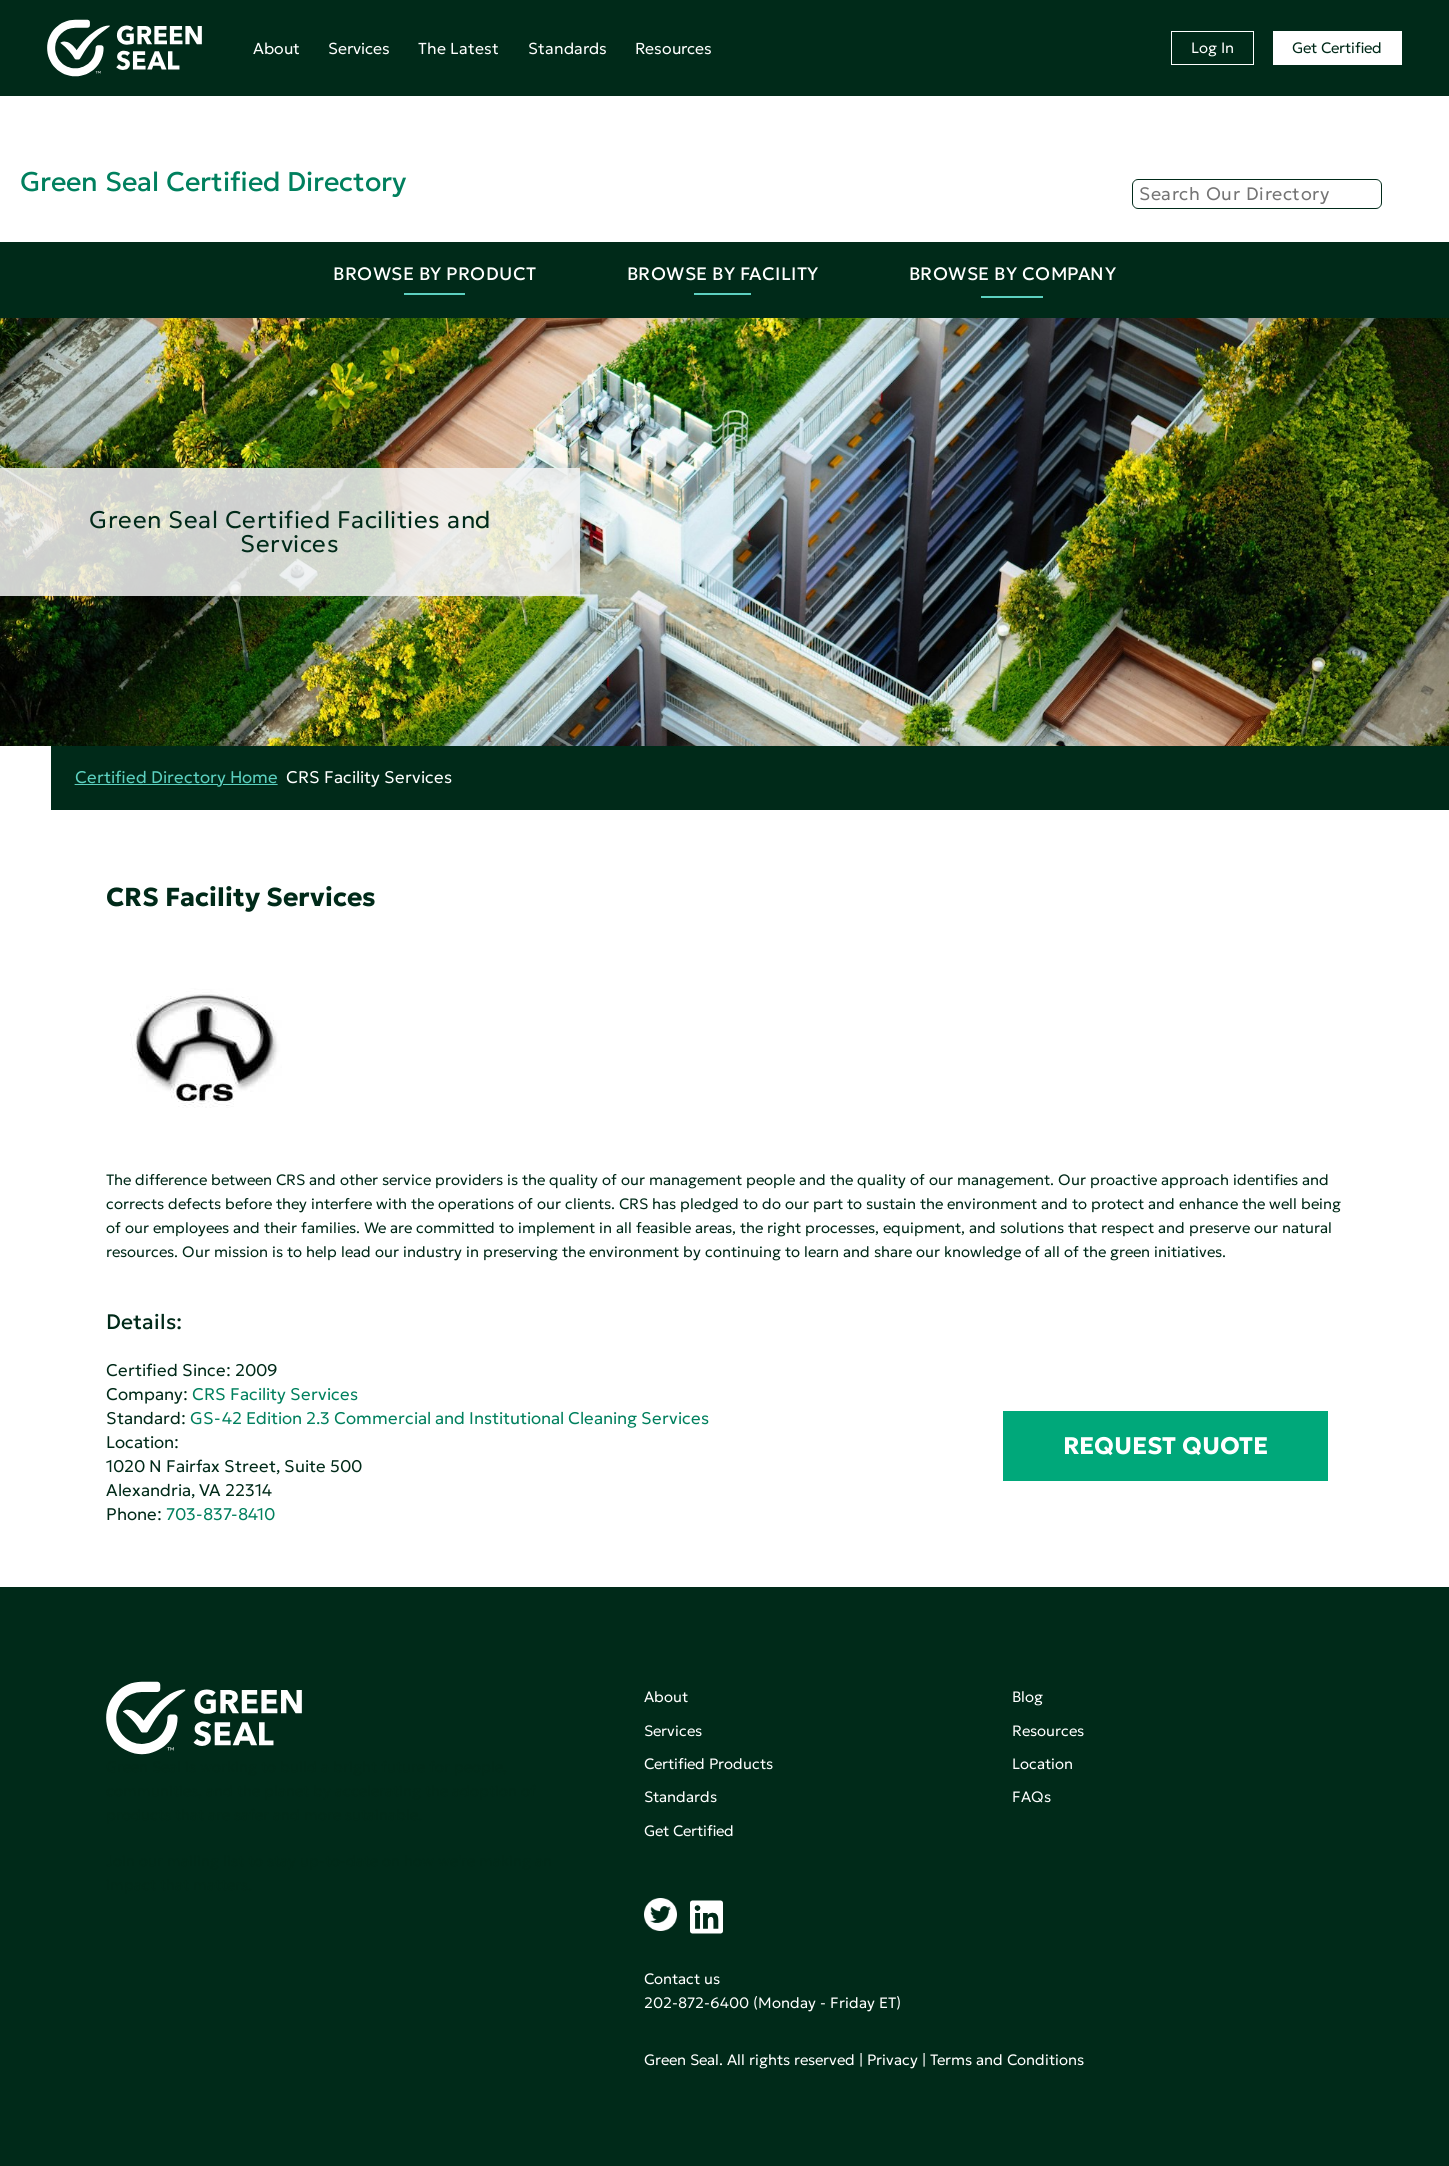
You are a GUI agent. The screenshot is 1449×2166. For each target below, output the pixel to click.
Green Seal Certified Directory (213, 181)
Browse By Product (435, 273)
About (276, 48)
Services (359, 48)
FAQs (1031, 1796)
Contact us (682, 1978)
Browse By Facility (723, 273)
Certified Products (708, 1763)
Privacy (892, 2059)
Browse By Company (1013, 273)
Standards (567, 48)
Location (1042, 1763)
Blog (1027, 1696)
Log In (1212, 47)
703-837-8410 (220, 1514)
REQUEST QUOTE (1165, 1446)
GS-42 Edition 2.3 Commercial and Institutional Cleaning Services (449, 1418)
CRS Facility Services (275, 1394)
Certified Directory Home (176, 777)
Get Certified (1337, 47)
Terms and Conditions (1007, 2059)
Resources (673, 48)
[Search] (1257, 194)
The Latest (458, 48)
